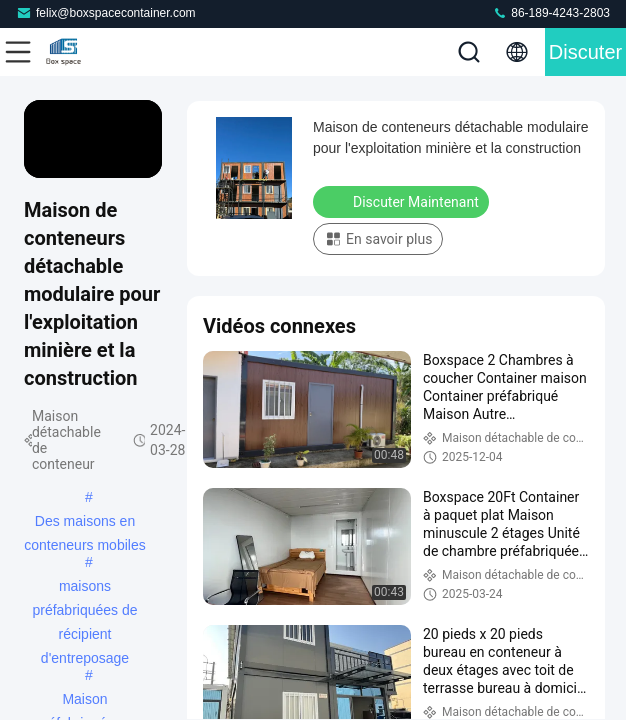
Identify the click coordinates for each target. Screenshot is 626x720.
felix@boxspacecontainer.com (106, 12)
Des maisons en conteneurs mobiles (84, 523)
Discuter (585, 52)
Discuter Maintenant (403, 201)
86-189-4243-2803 (551, 12)
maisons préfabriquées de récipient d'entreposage (84, 588)
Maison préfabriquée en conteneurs (85, 701)
